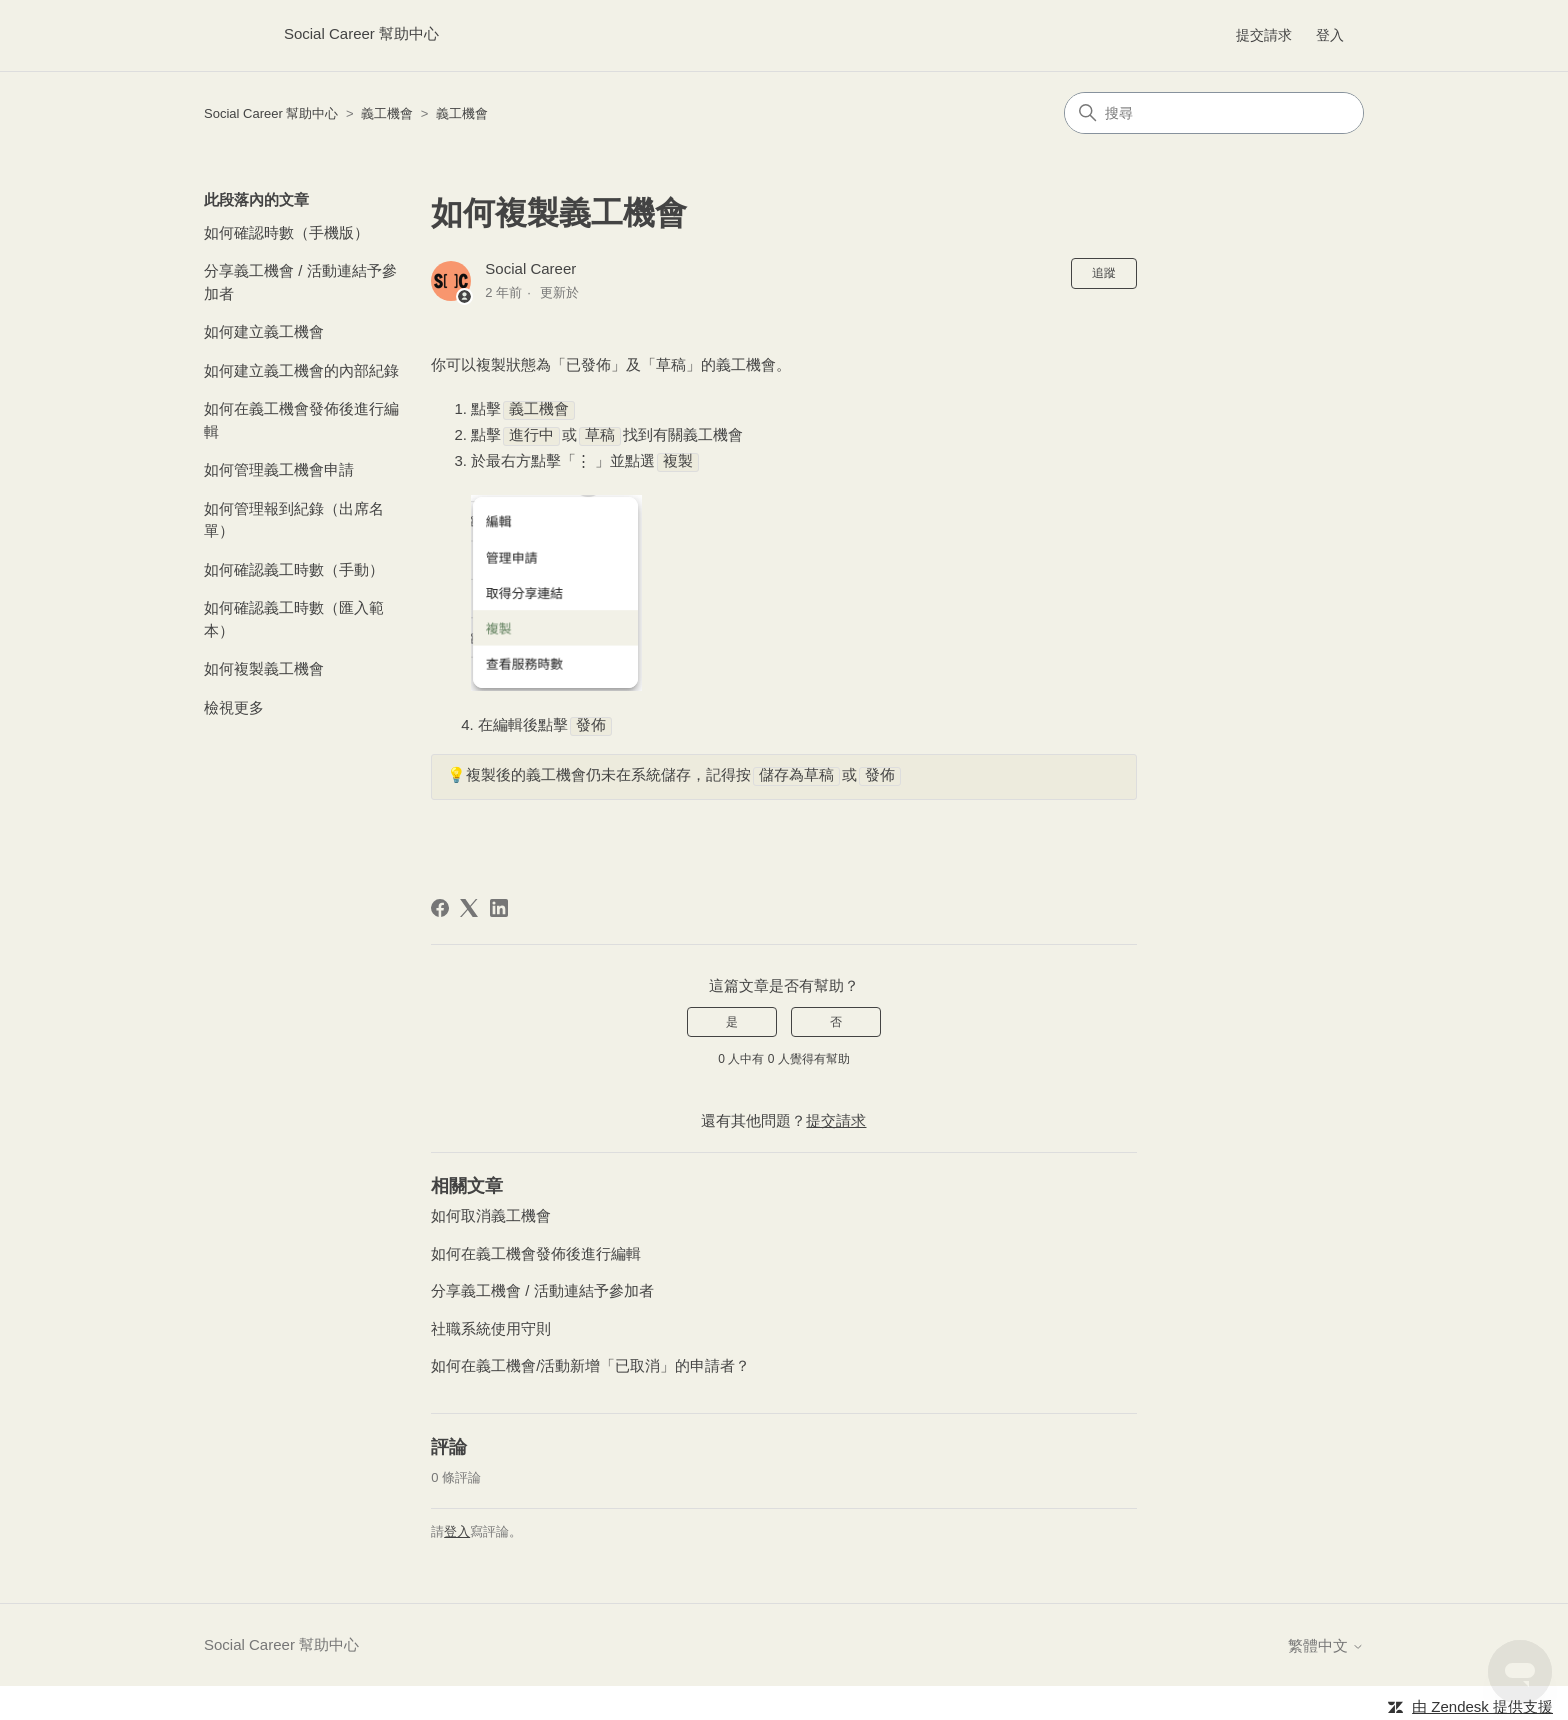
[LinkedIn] (499, 904)
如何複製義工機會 (264, 668)
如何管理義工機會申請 (279, 469)
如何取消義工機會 (491, 1211)
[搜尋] (1214, 113)
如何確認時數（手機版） (286, 232)
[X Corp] (469, 904)
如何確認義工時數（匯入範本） (294, 619)
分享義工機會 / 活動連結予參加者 (300, 282)
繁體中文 (1326, 1641)
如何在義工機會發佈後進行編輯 (301, 420)
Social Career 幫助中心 (271, 113)
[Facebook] (440, 904)
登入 (457, 1527)
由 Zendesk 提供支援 (1482, 1702)
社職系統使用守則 (491, 1324)
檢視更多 (234, 707)
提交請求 (1264, 35)
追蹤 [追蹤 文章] (1104, 273)
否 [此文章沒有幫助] (836, 1018)
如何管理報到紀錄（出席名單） (294, 520)
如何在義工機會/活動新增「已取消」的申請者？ (590, 1361)
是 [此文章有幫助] (732, 1018)
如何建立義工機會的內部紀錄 (301, 370)
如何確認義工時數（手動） (294, 569)
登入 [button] (1330, 35)
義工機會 (387, 113)
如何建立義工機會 (264, 331)
